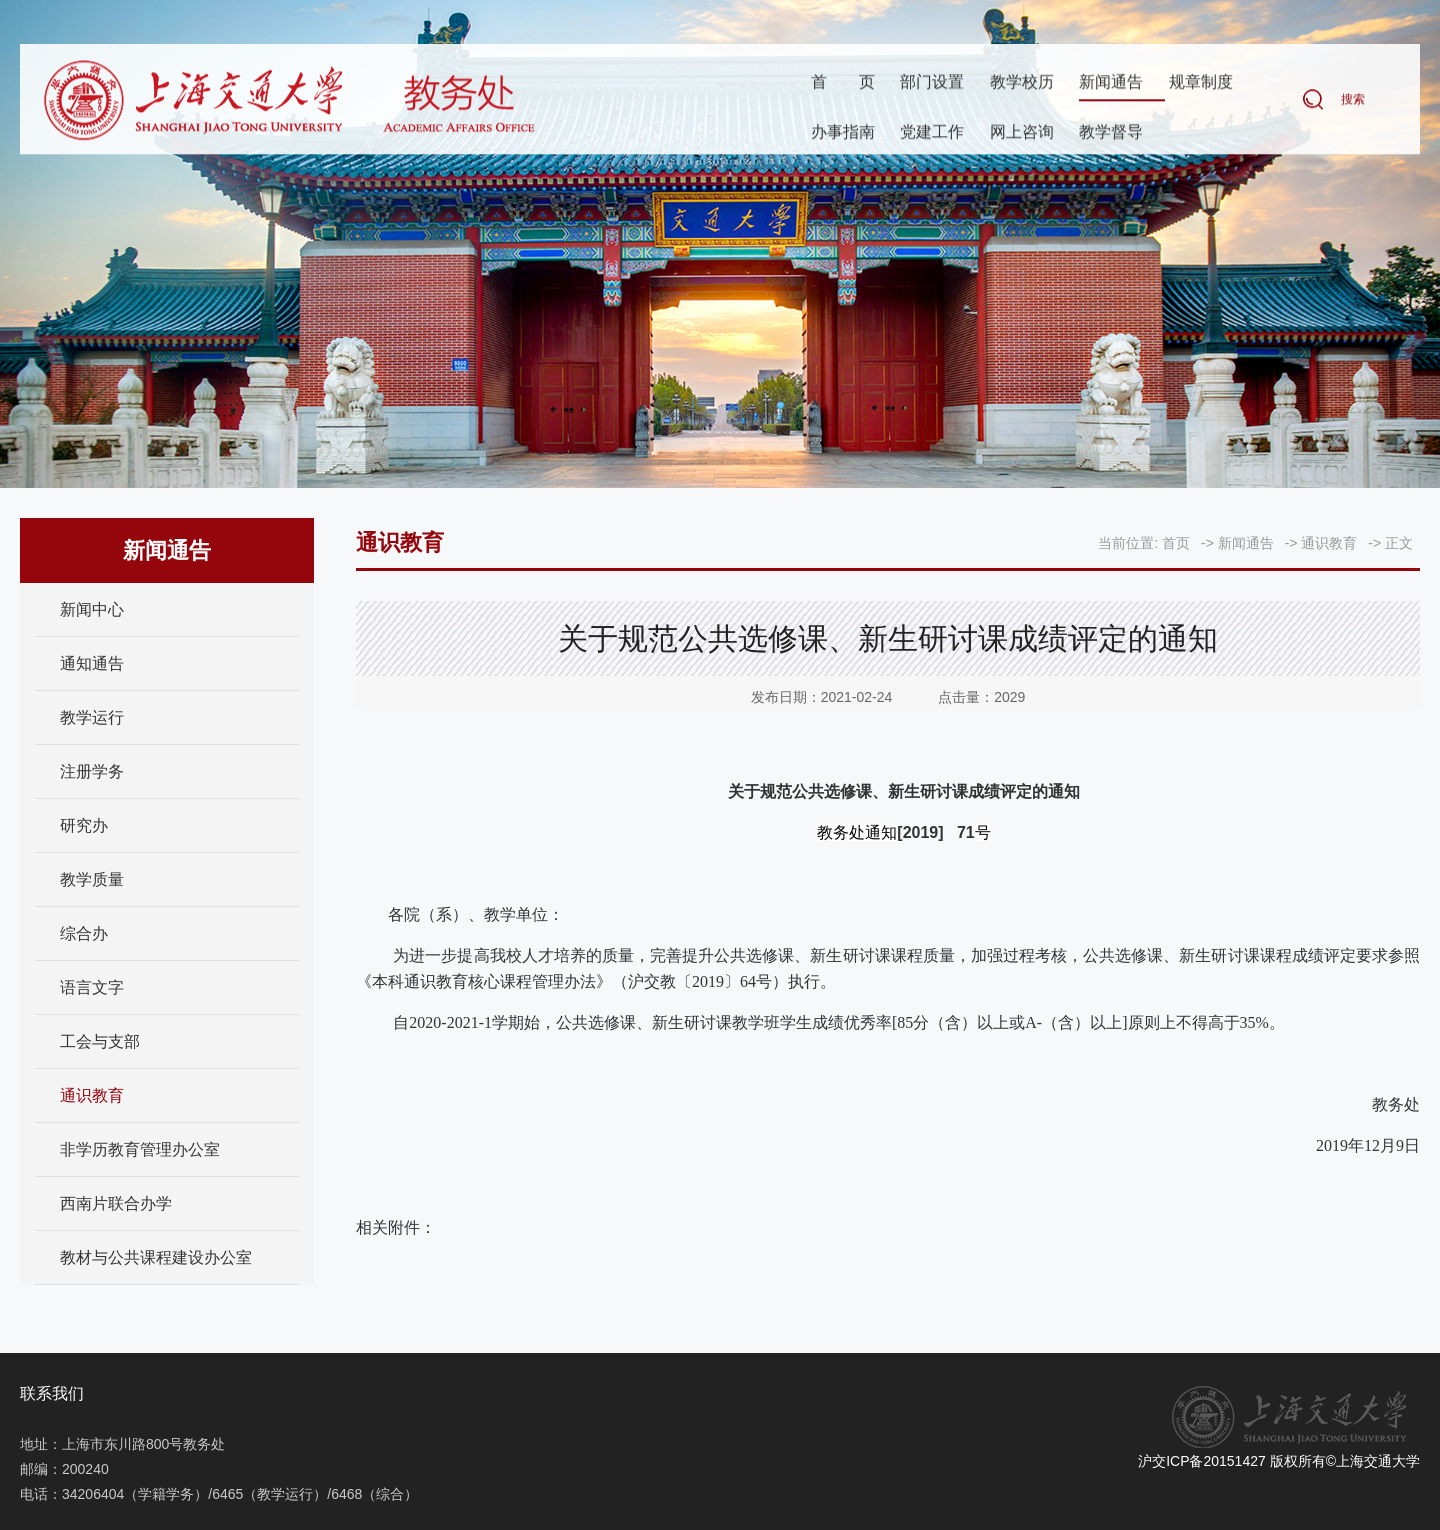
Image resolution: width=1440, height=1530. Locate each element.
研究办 (84, 825)
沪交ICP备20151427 (1202, 1461)
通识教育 (92, 1095)
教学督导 (1111, 133)
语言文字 (92, 987)
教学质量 (92, 879)
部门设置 (932, 83)
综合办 (84, 933)
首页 (843, 83)
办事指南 (843, 133)
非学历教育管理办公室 (140, 1149)
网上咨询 (1022, 133)
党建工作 (932, 133)
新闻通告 (1111, 83)
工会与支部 (100, 1041)
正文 (1399, 543)
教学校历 (1022, 83)
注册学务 (92, 771)
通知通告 (92, 663)
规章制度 (1201, 83)
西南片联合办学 (116, 1203)
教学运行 (92, 717)
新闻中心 (92, 609)
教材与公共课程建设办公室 (156, 1257)
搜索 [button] (1353, 101)
